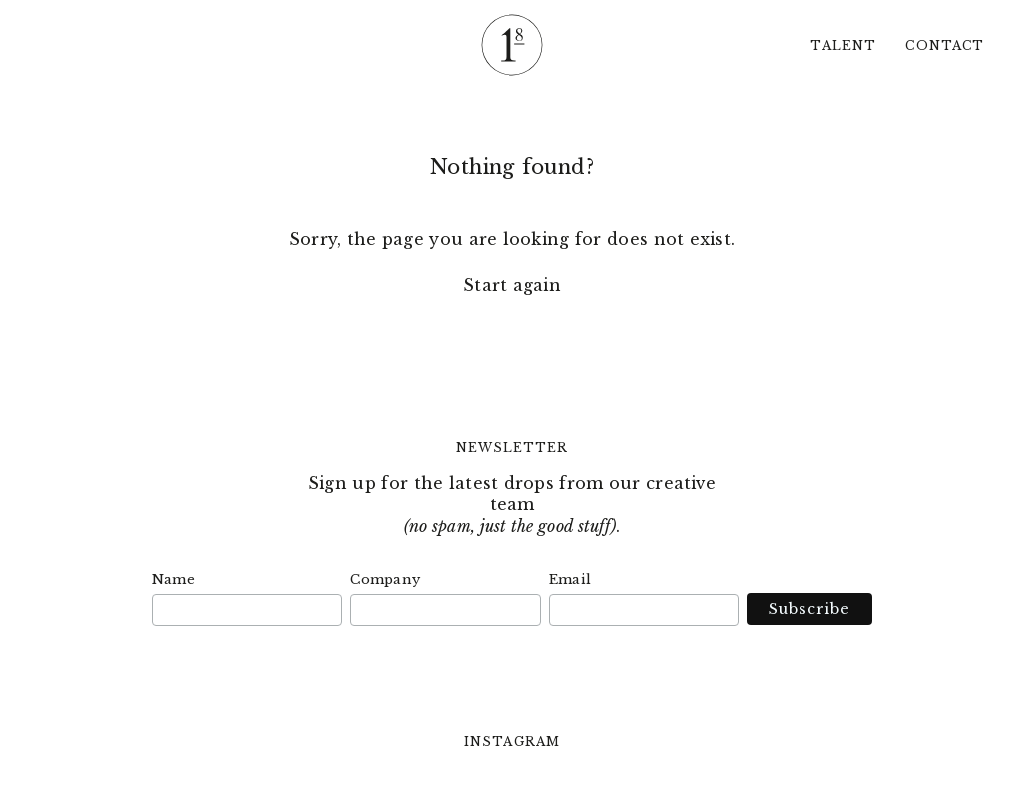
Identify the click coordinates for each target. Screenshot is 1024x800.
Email (570, 579)
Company (385, 579)
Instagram (512, 742)
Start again (512, 285)
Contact (944, 45)
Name (173, 579)
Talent (842, 45)
